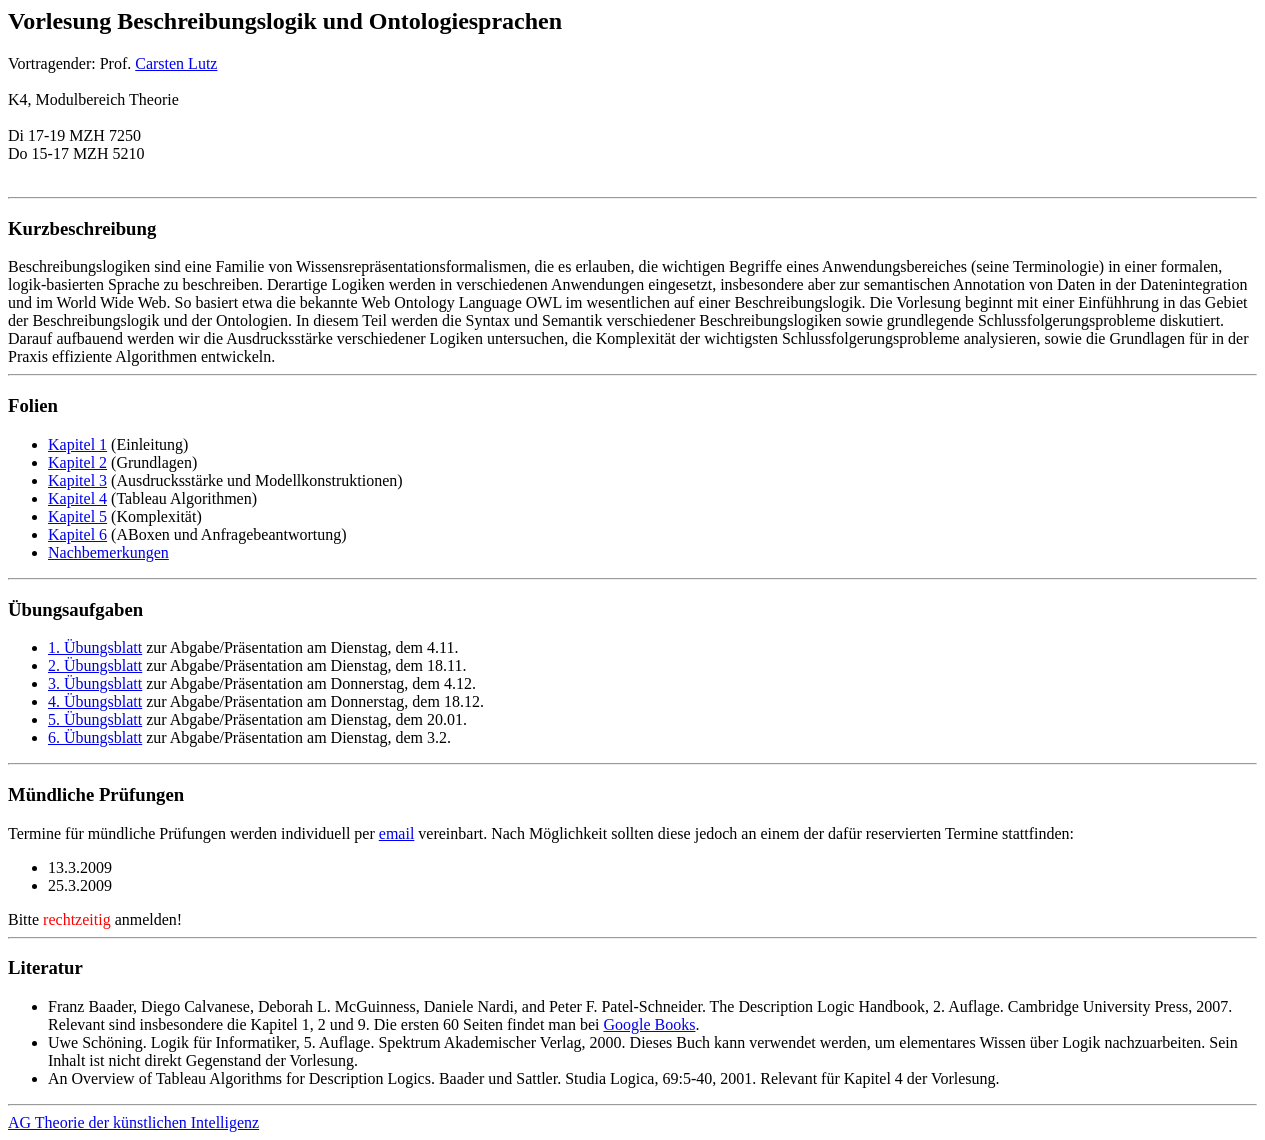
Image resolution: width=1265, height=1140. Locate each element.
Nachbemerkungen (108, 552)
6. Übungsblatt (95, 737)
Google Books (649, 1024)
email (397, 833)
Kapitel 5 (77, 516)
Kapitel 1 (77, 444)
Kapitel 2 (77, 462)
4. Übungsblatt (95, 701)
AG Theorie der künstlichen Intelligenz (133, 1122)
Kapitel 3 (77, 480)
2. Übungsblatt (95, 665)
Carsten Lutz (176, 63)
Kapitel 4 (77, 498)
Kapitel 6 (77, 534)
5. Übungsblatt (95, 719)
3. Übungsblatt (95, 683)
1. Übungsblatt (95, 647)
